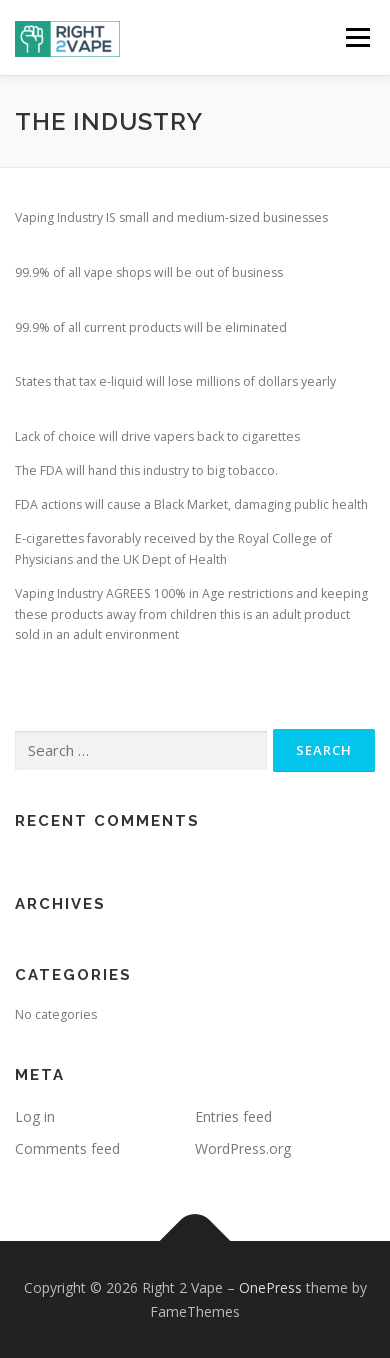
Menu (356, 37)
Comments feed (67, 1148)
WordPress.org (243, 1148)
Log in (35, 1116)
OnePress (270, 1287)
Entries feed (233, 1116)
